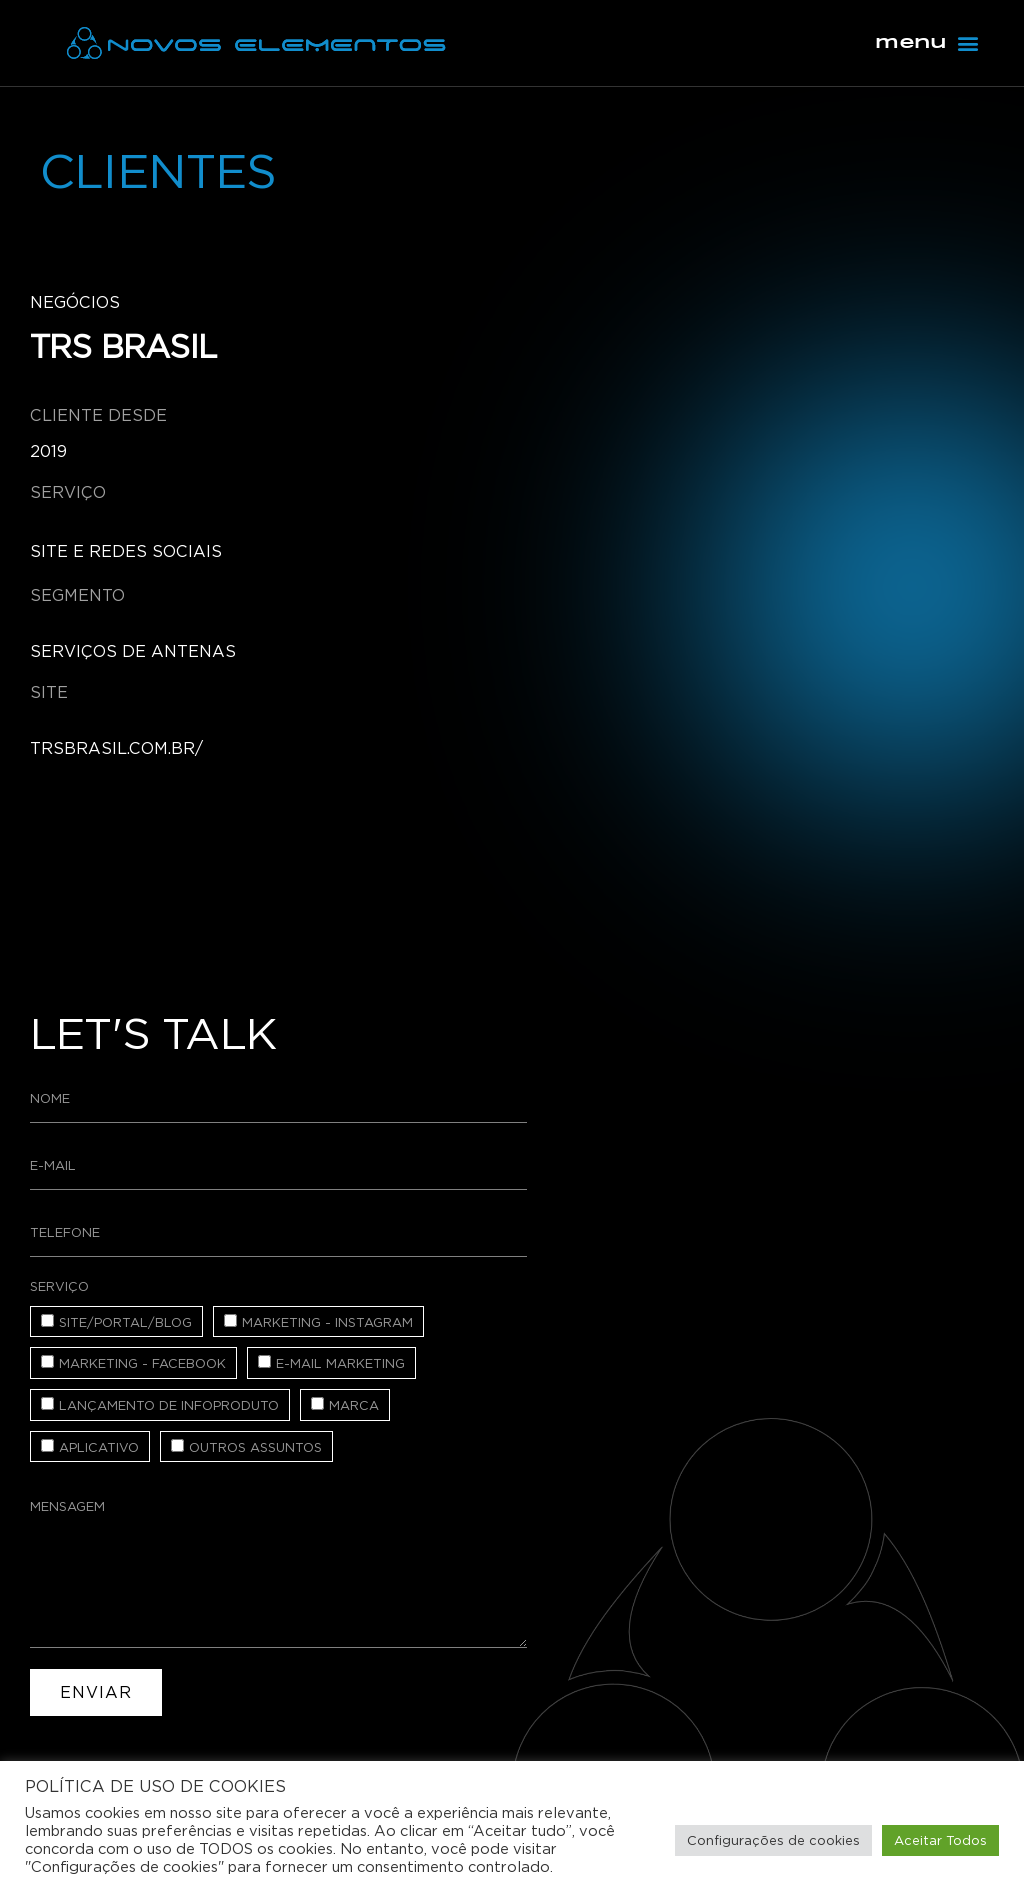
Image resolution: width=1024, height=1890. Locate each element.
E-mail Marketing (340, 1363)
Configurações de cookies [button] (773, 1840)
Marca (354, 1405)
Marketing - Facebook (142, 1363)
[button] (967, 43)
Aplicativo (99, 1447)
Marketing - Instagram (327, 1322)
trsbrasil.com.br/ (116, 748)
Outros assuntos (255, 1447)
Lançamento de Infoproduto (169, 1405)
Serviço (59, 1286)
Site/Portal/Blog (125, 1322)
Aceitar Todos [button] (940, 1840)
